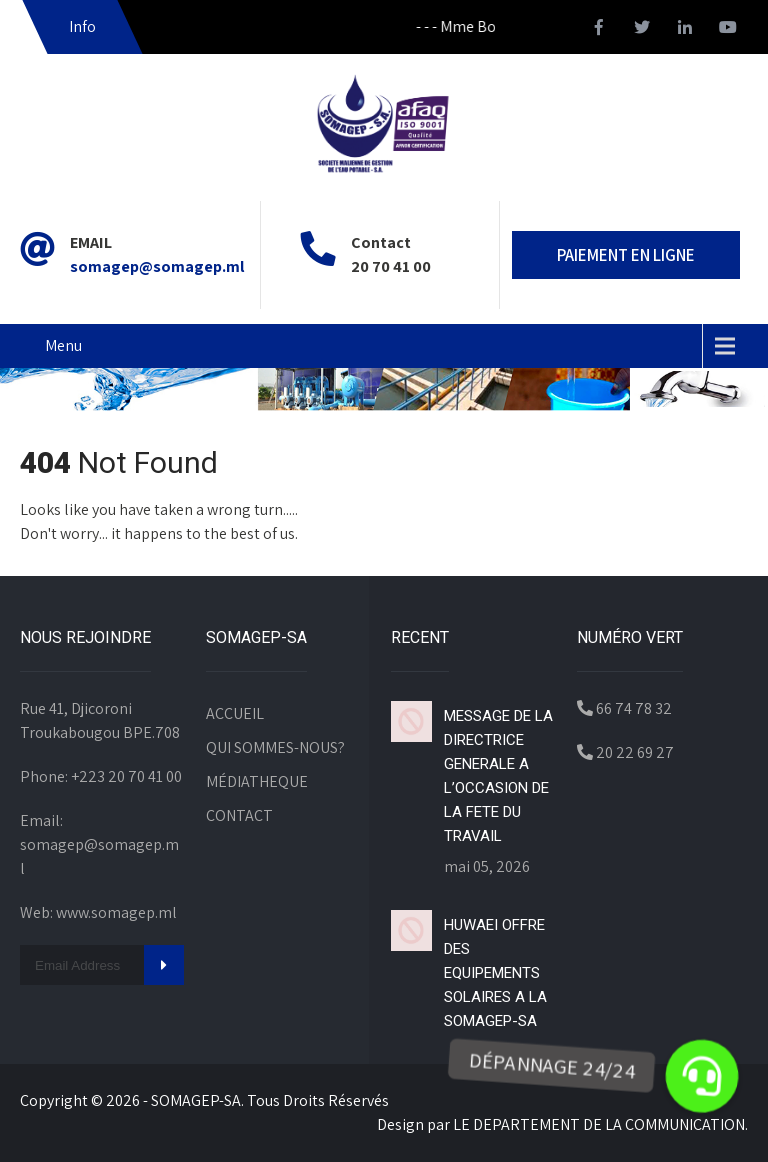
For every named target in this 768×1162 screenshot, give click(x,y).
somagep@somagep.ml (157, 266)
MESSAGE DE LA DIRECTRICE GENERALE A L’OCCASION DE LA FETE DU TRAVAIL (498, 776)
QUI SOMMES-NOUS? (275, 747)
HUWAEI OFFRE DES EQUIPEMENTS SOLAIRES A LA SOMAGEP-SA (495, 973)
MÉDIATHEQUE (257, 781)
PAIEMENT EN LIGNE (626, 255)
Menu (63, 345)
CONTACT (239, 815)
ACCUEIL (235, 713)
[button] (701, 1076)
